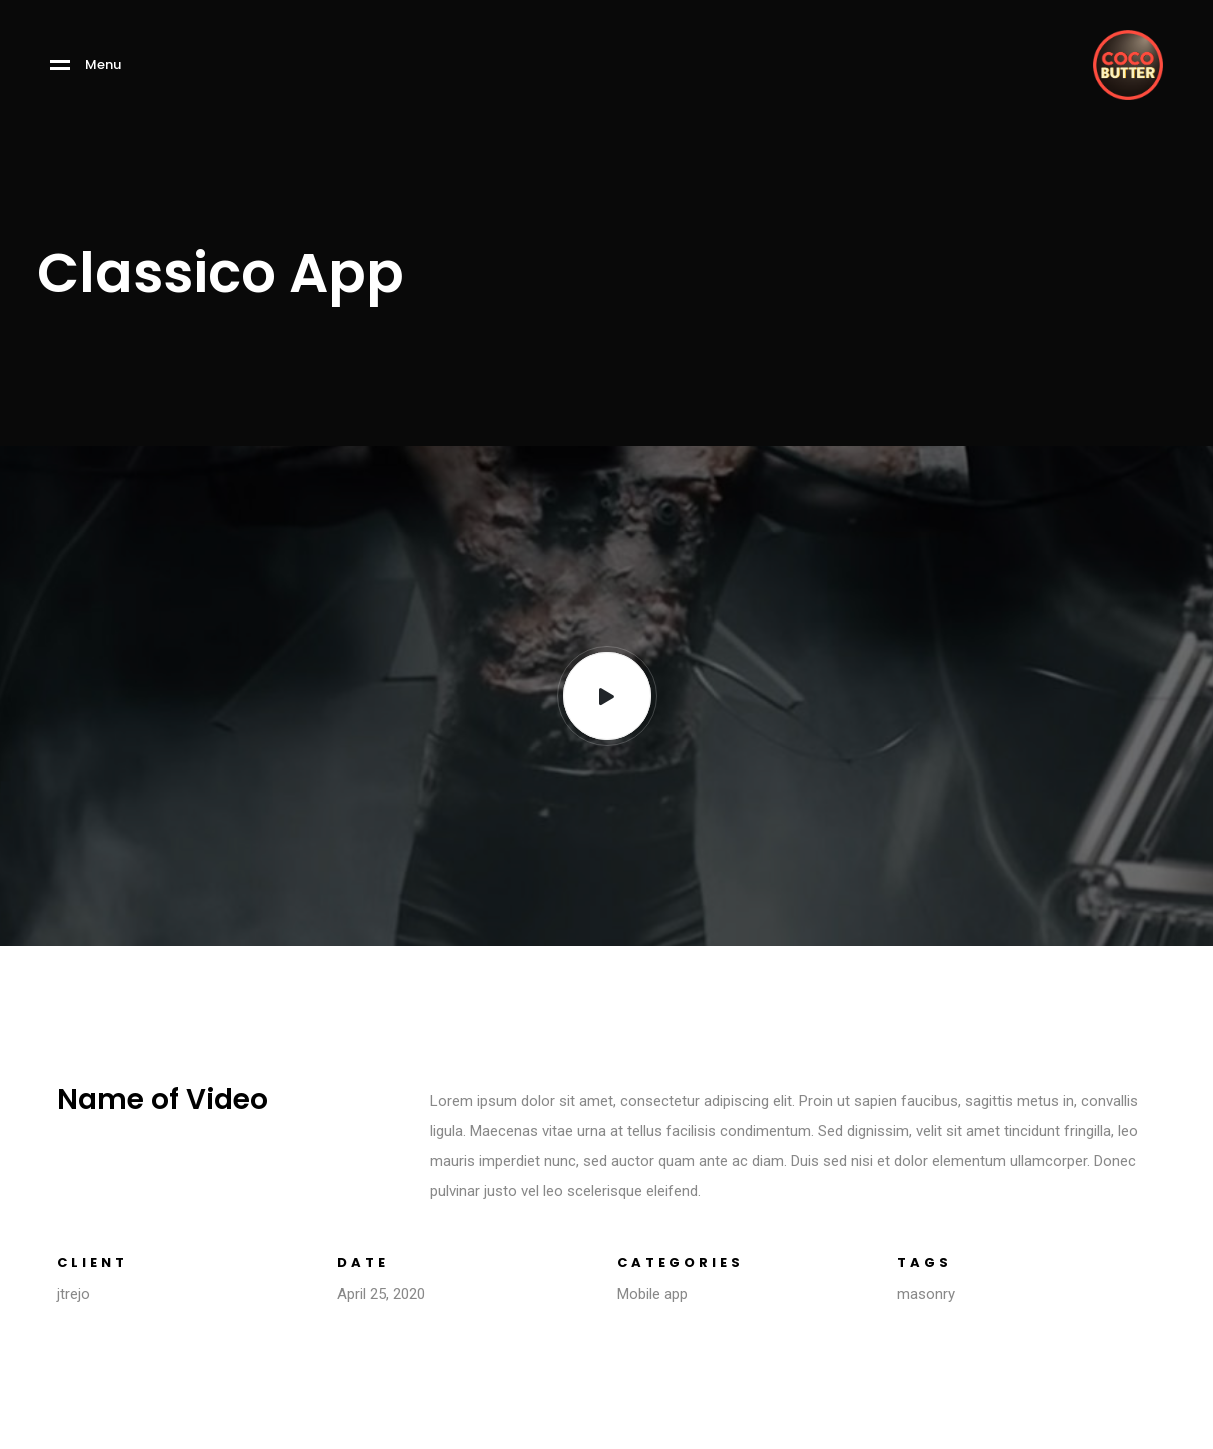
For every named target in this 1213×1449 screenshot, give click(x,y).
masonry (926, 1294)
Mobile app (652, 1294)
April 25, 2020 (381, 1294)
